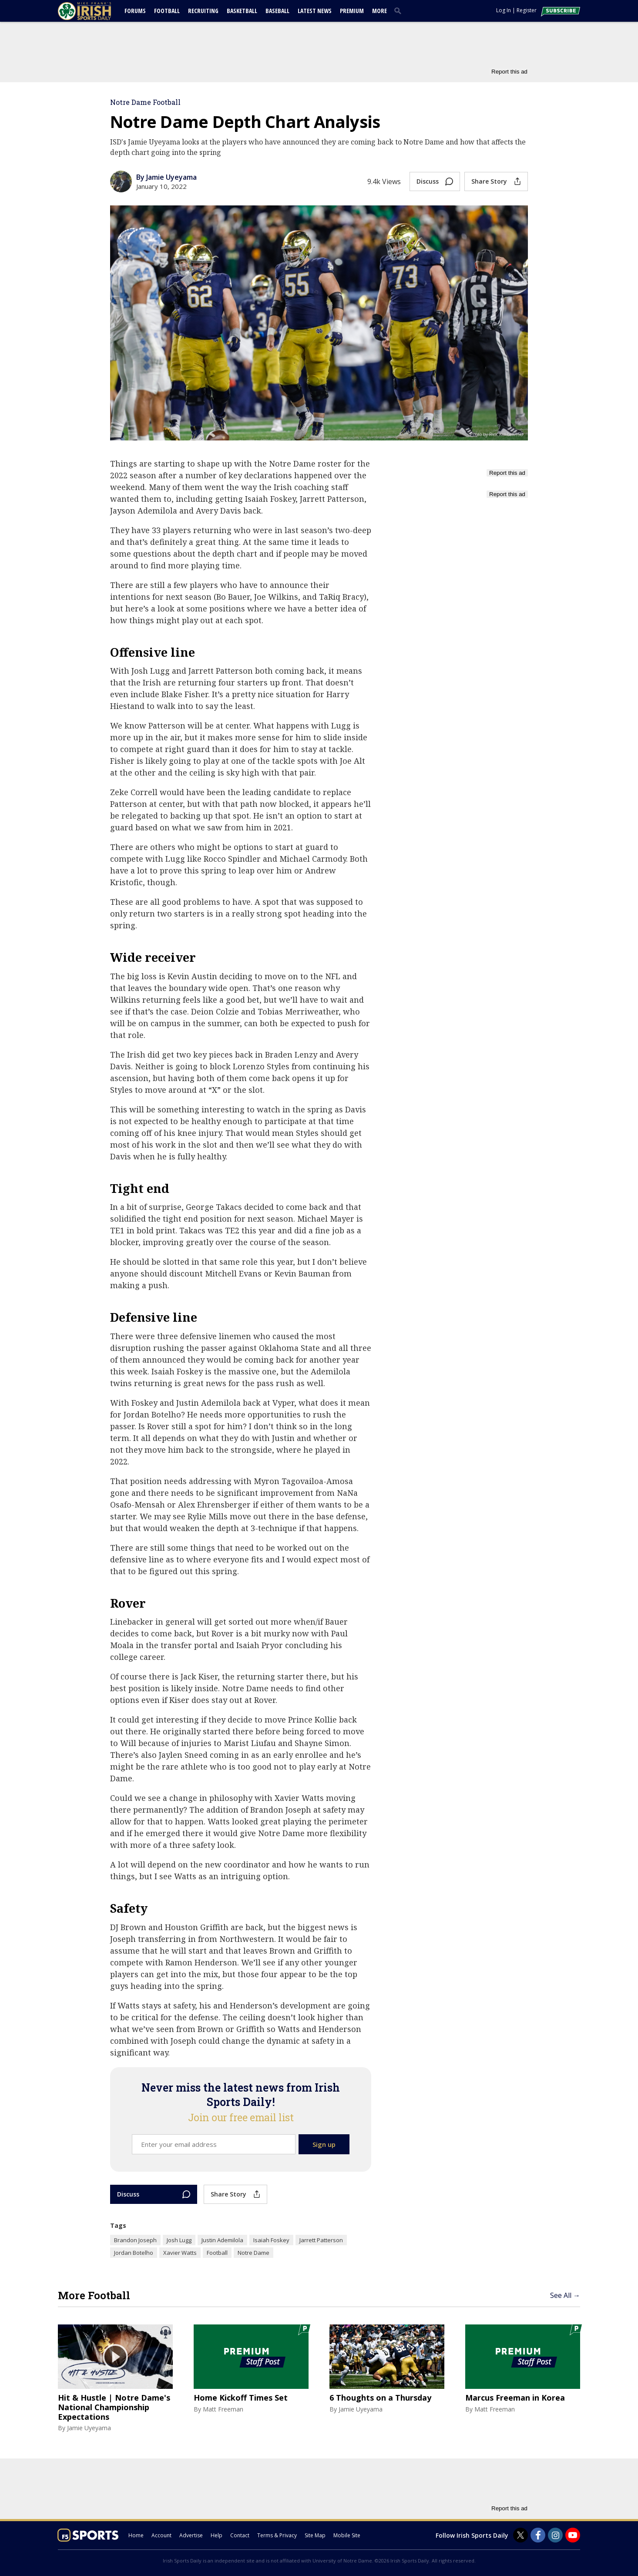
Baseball (277, 11)
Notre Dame (253, 2253)
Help (216, 2535)
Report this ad (509, 71)
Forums (135, 11)
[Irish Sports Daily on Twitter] (520, 2535)
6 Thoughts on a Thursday (380, 2398)
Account (161, 2535)
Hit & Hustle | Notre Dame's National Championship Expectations (114, 2407)
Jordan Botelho (133, 2253)
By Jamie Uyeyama (166, 177)
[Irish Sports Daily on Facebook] (538, 2535)
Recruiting (203, 11)
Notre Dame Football (145, 102)
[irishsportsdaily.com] (95, 11)
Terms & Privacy (277, 2535)
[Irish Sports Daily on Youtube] (572, 2535)
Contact (239, 2535)
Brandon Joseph (135, 2240)
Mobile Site (346, 2535)
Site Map (315, 2535)
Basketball (242, 11)
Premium (352, 11)
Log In (503, 10)
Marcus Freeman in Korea (515, 2398)
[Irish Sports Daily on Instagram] (555, 2535)
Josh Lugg (179, 2240)
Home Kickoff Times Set (241, 2398)
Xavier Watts (180, 2253)
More (379, 11)
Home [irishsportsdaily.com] (136, 2535)
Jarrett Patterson (321, 2240)
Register (527, 10)
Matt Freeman (223, 2409)
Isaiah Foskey (271, 2240)
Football (167, 11)
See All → (565, 2295)
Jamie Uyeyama (89, 2428)
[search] (399, 10)
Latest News (315, 11)
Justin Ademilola (222, 2240)
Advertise (191, 2535)
